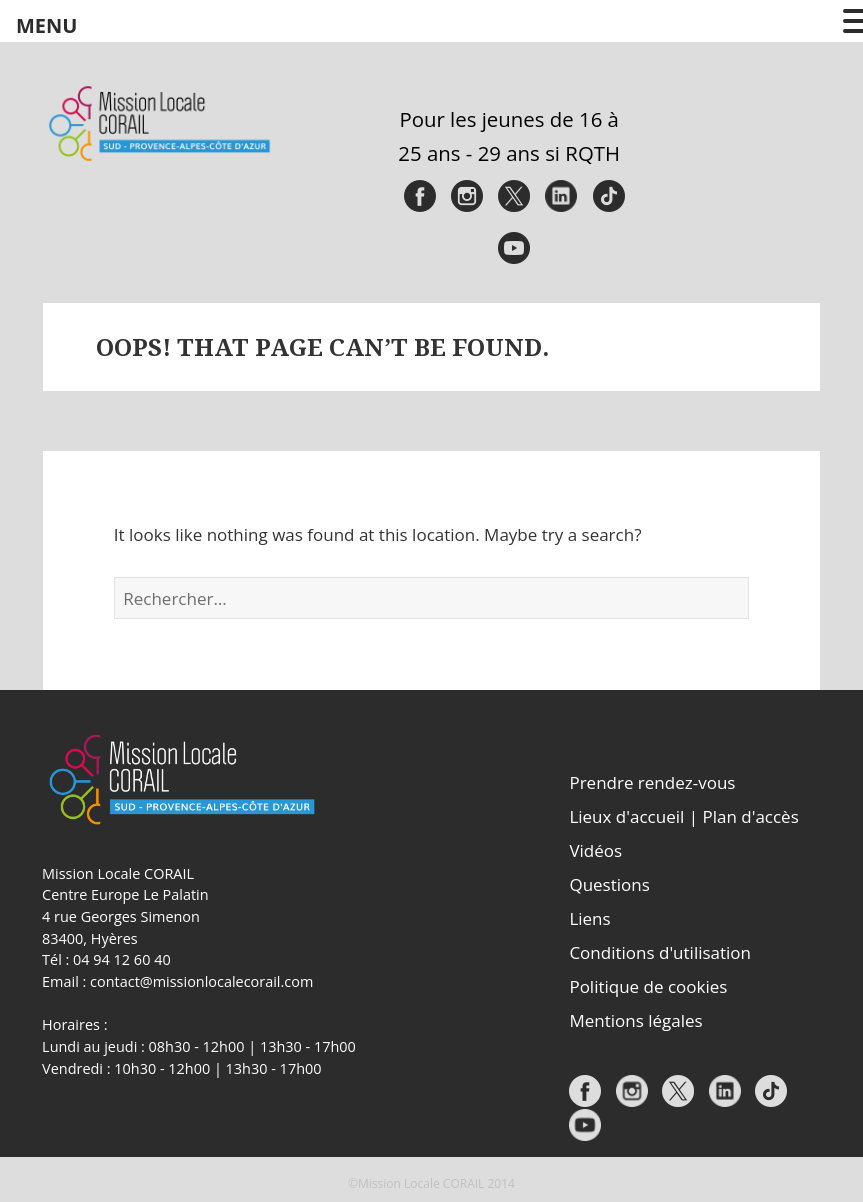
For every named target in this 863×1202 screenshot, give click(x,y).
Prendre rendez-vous (652, 782)
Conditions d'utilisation (660, 952)
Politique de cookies (648, 986)
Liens (589, 918)
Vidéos (595, 850)
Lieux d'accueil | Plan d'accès (683, 816)
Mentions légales (635, 1020)
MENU (46, 25)
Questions (609, 884)
